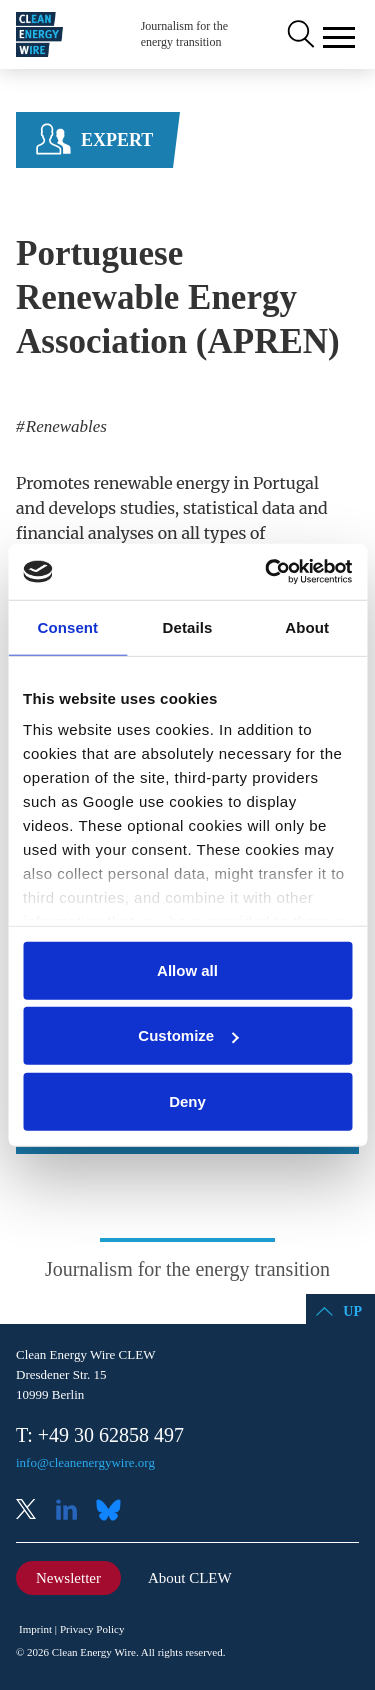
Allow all (187, 969)
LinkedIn (74, 1511)
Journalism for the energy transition (184, 34)
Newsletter (68, 1578)
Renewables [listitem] (64, 426)
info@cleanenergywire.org (85, 1462)
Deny (187, 1100)
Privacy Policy (92, 1629)
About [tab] (307, 626)
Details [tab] (188, 626)
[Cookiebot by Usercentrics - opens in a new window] (267, 572)
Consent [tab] (67, 626)
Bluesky (114, 1511)
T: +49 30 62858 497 (100, 1435)
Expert (117, 140)
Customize (188, 1035)
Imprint (35, 1629)
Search (299, 35)
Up (352, 1311)
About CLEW (190, 1578)
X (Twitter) (34, 1511)
